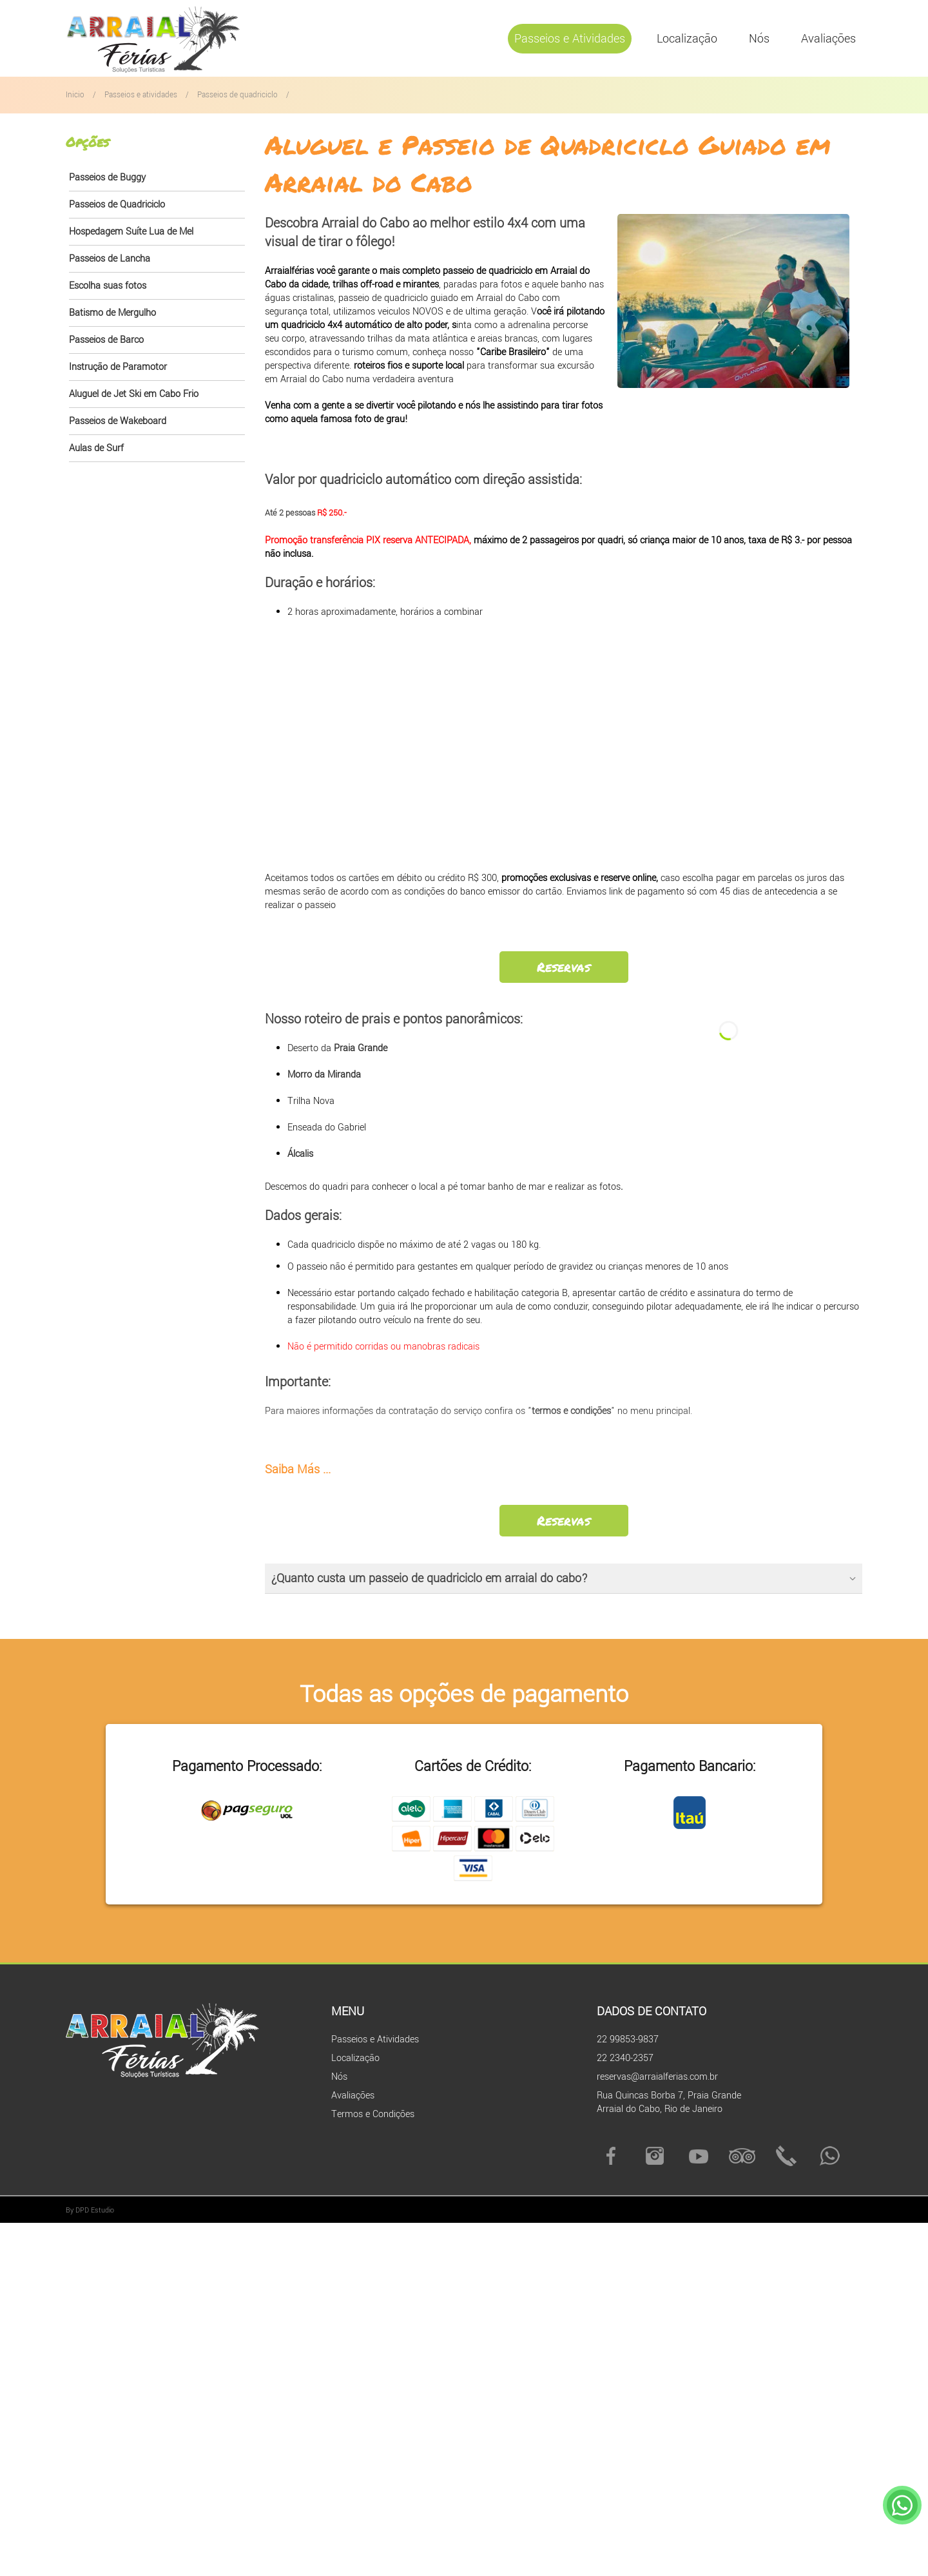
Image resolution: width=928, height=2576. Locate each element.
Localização (687, 38)
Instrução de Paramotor (118, 367)
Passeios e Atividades (569, 38)
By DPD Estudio (90, 2210)
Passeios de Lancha (109, 259)
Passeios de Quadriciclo (117, 204)
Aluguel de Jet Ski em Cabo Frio (133, 394)
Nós (759, 38)
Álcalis (300, 1154)
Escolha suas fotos (107, 286)
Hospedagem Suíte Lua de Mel (131, 231)
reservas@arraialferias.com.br (657, 2077)
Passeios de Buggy (107, 177)
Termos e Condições (372, 2114)
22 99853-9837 (628, 2039)
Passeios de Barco (106, 340)
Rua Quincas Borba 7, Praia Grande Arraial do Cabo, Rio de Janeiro (669, 2102)
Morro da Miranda (324, 1074)
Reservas (563, 967)
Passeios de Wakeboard (117, 421)
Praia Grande (360, 1048)
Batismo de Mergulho (112, 313)
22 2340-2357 (625, 2058)
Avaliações (828, 38)
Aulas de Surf (96, 448)
